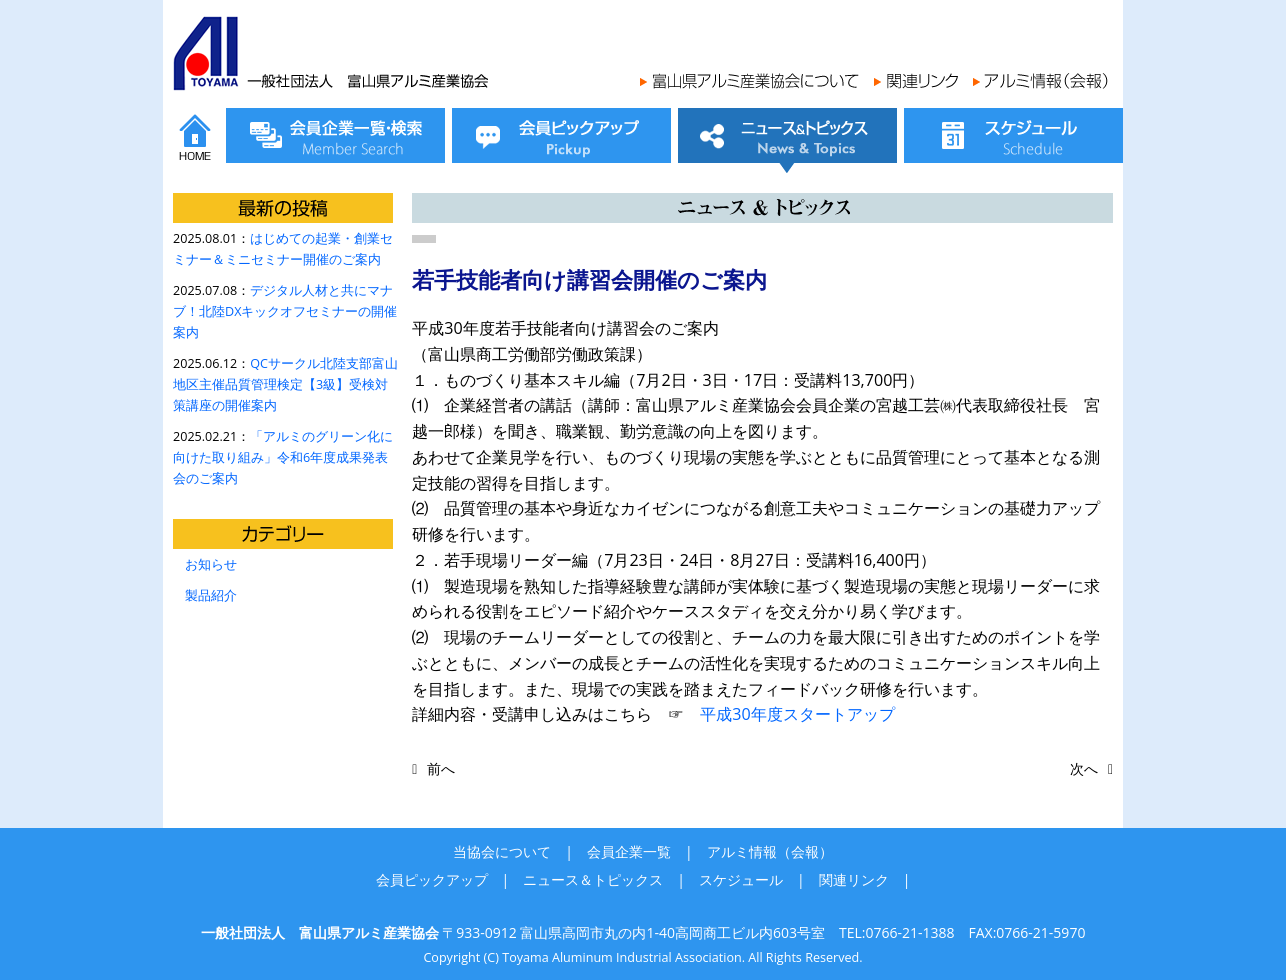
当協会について (502, 851)
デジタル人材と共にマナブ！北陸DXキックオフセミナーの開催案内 (285, 311)
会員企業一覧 (629, 851)
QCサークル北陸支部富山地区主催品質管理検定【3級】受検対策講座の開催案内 (285, 384)
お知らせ (211, 564)
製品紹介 (211, 595)
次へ (1084, 768)
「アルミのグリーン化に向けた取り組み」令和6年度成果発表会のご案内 (283, 457)
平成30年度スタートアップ (797, 714)
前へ (441, 768)
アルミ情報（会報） (770, 851)
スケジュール (741, 879)
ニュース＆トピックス (593, 879)
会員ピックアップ (432, 879)
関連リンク (854, 879)
